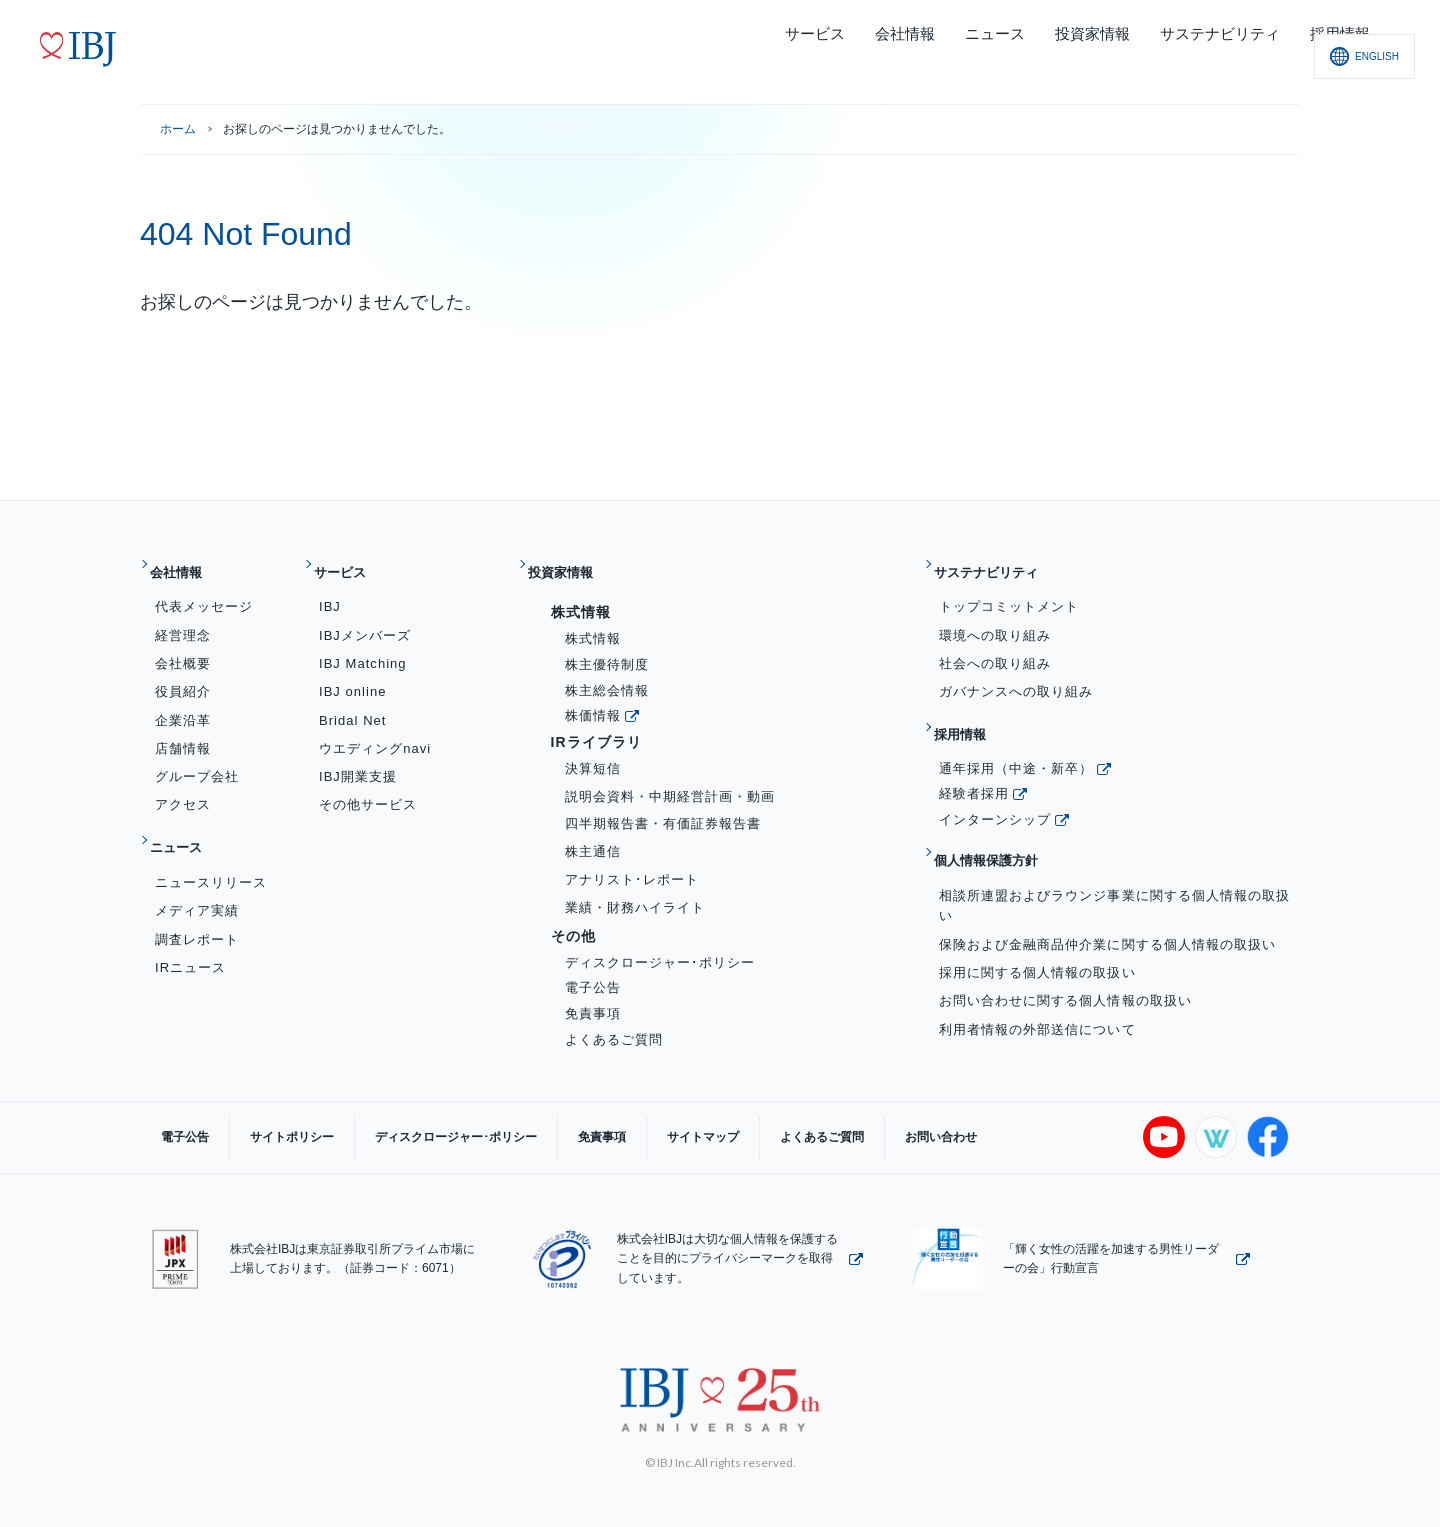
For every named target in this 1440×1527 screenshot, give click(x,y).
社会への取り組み (995, 647)
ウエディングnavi (375, 732)
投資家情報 (573, 564)
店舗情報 (183, 732)
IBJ (330, 591)
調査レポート (197, 907)
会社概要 (183, 647)
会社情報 (187, 564)
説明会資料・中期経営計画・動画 (670, 780)
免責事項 (593, 997)
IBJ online (353, 675)
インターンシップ (995, 787)
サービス (351, 564)
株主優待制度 (607, 648)
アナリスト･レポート (632, 863)
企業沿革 (183, 704)
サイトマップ (613, 1122)
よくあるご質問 (614, 1023)
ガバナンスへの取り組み (1016, 675)
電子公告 (593, 972)
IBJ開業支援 (358, 760)
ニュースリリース (211, 850)
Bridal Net (352, 704)
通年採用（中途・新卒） (1016, 736)
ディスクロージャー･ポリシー (660, 946)
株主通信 (593, 835)
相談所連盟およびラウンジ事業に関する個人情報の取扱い (1114, 858)
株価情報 (593, 699)
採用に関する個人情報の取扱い (1037, 925)
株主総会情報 (607, 674)
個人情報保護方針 (1004, 821)
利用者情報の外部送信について (1037, 981)
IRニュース (190, 935)
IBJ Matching (363, 647)
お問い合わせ (811, 1122)
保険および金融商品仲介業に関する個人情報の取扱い (1107, 896)
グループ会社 (197, 760)
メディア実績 (197, 879)
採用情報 (971, 711)
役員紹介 (183, 675)
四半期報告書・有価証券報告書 (663, 808)
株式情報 (593, 623)
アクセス (183, 789)
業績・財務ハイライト (635, 891)
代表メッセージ (204, 591)
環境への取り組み (995, 619)
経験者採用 (974, 762)
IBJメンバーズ (365, 619)
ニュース (187, 824)
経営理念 (183, 619)
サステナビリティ (1004, 564)
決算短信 (593, 752)
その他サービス (368, 789)
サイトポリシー (262, 1122)
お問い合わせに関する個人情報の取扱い (1065, 953)
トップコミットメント (1009, 591)
